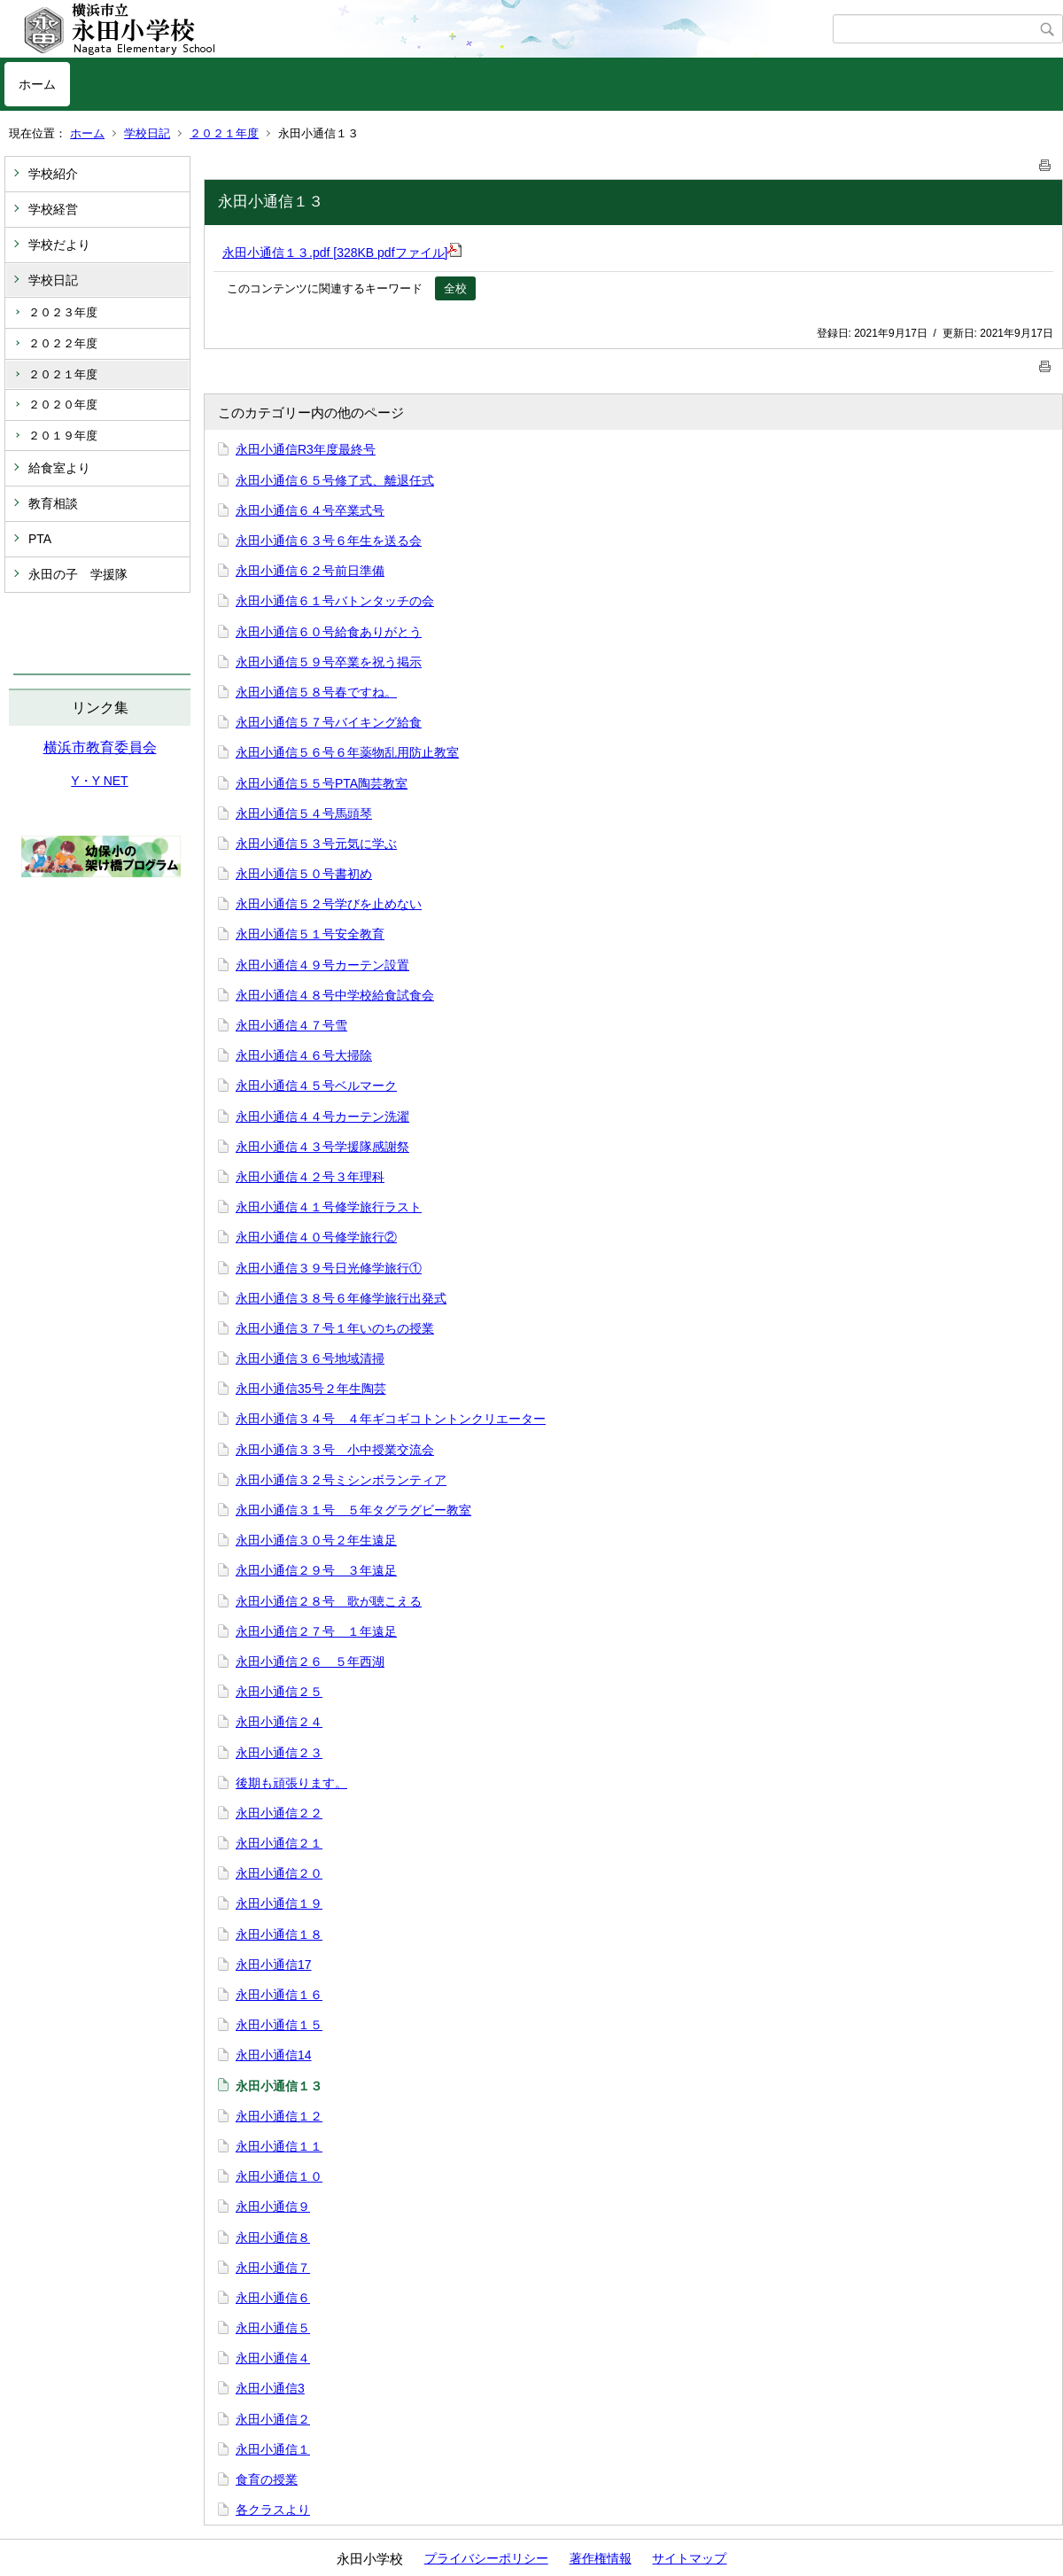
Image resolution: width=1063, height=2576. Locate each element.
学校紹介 (53, 174)
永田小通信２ (273, 2419)
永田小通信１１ (279, 2146)
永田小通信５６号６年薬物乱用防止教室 (347, 752)
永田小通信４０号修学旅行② (316, 1237)
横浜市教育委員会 (100, 747)
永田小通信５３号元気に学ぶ (316, 844)
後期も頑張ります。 (291, 1783)
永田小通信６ (273, 2298)
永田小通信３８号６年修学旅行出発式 (341, 1298)
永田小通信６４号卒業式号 (310, 510)
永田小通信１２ (279, 2116)
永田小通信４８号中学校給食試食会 (335, 995)
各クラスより (273, 2509)
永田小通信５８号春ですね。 (316, 692)
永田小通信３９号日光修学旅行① (329, 1268)
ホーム (37, 84)
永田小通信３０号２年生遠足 (316, 1540)
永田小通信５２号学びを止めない (329, 904)
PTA (39, 539)
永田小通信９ (273, 2206)
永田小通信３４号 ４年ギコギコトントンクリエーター (391, 1419)
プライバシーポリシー (486, 2558)
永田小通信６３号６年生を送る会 (329, 540)
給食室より (59, 468)
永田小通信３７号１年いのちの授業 (335, 1328)
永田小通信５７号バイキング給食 (329, 722)
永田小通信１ (273, 2449)
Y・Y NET (99, 781)
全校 (455, 288)
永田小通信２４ (279, 1722)
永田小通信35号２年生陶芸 (311, 1388)
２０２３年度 (62, 312)
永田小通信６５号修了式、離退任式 (335, 480)
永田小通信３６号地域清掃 (310, 1358)
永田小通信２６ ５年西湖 (310, 1661)
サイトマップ (689, 2558)
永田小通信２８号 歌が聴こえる (329, 1601)
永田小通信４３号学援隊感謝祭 (322, 1147)
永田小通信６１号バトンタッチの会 (335, 601)
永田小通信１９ (279, 1903)
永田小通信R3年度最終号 (306, 449)
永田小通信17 (274, 1964)
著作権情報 (601, 2558)
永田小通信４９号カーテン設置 (322, 965)
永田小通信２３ (279, 1753)
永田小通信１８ (279, 1934)
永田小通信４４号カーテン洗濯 (322, 1116)
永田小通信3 (270, 2388)
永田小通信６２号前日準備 (310, 571)
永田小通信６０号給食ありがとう (329, 632)
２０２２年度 (62, 343)
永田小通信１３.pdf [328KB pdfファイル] (342, 252)
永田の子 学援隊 (78, 574)
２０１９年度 (62, 435)
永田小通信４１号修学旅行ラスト (329, 1207)
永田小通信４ (273, 2358)
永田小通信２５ (279, 1692)
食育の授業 (267, 2479)
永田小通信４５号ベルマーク (316, 1085)
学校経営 (53, 209)
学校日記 (147, 133)
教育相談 (53, 503)
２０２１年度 (224, 133)
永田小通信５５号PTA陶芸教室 (321, 783)
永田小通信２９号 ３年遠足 (316, 1570)
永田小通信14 (274, 2055)
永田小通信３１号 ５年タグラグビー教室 (353, 1510)
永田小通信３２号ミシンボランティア (341, 1480)
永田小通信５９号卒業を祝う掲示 (329, 662)
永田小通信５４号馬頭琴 (304, 813)
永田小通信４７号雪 (291, 1025)
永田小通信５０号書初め (304, 874)
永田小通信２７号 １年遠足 (316, 1631)
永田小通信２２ (279, 1813)
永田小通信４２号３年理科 (310, 1177)
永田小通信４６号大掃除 (304, 1055)
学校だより (59, 244)
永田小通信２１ (279, 1843)
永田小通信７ (273, 2268)
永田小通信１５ (279, 2025)
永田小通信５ (273, 2328)
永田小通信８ (273, 2237)
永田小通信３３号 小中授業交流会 (335, 1450)
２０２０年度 (62, 404)
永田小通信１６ (279, 1995)
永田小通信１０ (279, 2176)
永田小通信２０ (279, 1873)
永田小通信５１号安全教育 (310, 934)
